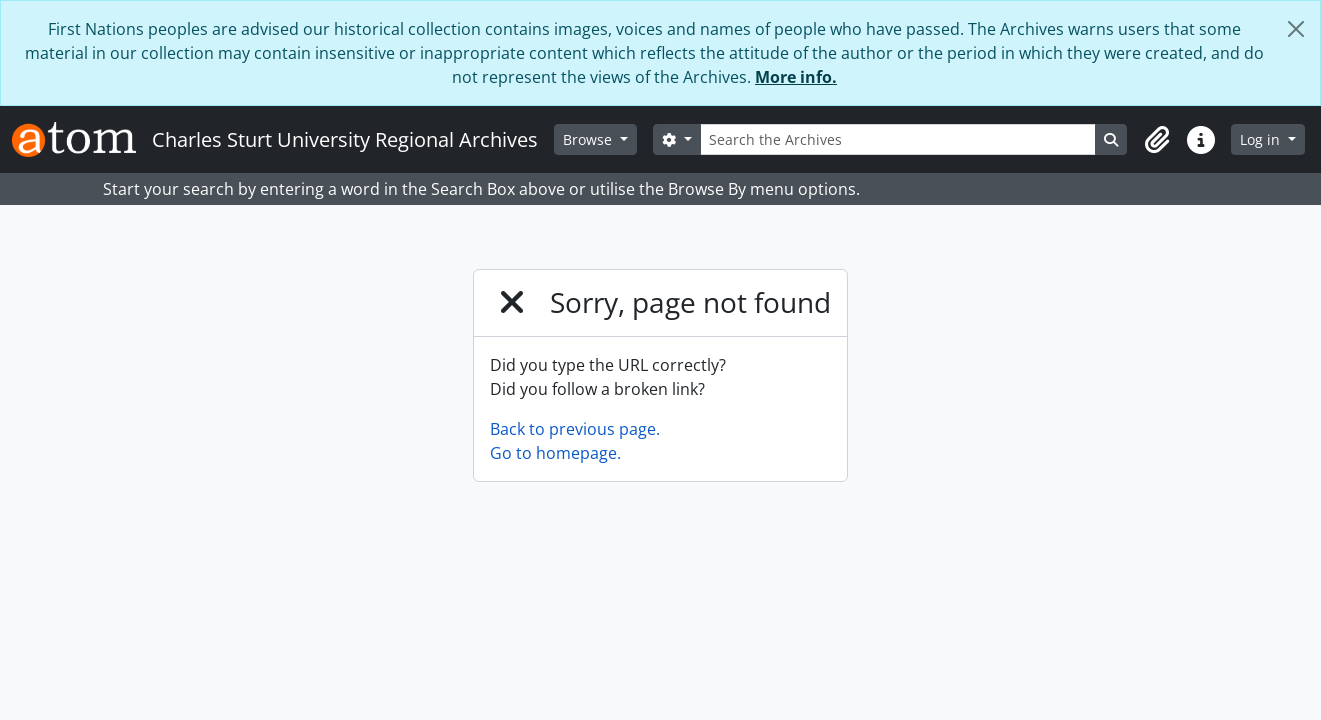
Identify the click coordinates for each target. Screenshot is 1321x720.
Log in (1262, 139)
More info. (796, 77)
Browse (589, 139)
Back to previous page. (575, 429)
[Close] (1296, 29)
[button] (1157, 140)
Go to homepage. (555, 453)
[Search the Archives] (898, 139)
